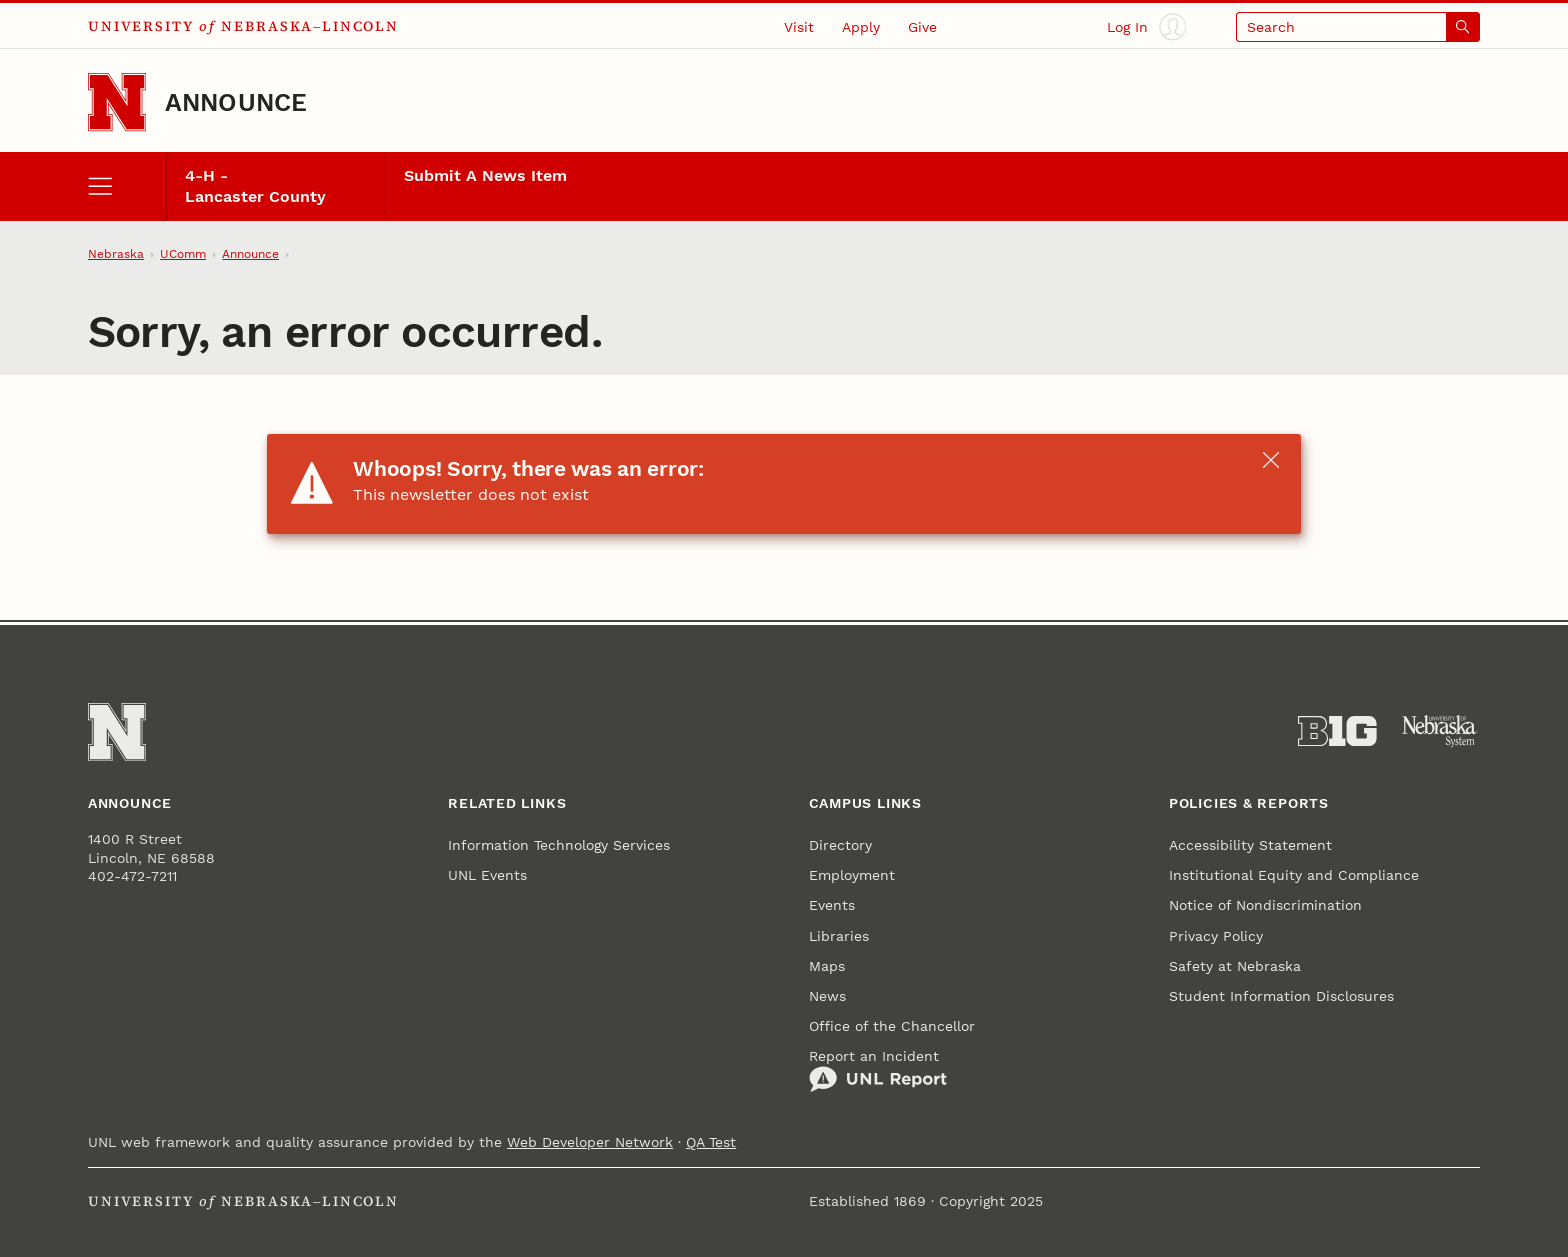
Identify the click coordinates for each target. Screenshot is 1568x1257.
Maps (827, 966)
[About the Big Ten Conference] (1337, 731)
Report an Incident (878, 1071)
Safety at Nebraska (1235, 966)
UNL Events (487, 875)
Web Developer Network (590, 1142)
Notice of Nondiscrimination (1265, 905)
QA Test (711, 1142)
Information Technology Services (559, 845)
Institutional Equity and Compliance (1294, 875)
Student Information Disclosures (1281, 996)
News (827, 996)
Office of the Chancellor (892, 1026)
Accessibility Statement (1250, 845)
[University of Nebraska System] (1440, 731)
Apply (861, 27)
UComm (183, 254)
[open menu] (127, 186)
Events (832, 905)
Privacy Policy (1216, 936)
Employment (852, 875)
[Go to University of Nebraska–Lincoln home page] (117, 102)
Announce (236, 102)
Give (922, 27)
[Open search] (1358, 26)
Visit (799, 27)
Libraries (839, 936)
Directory (840, 845)
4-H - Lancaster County (255, 186)
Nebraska (116, 254)
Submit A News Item (485, 176)
